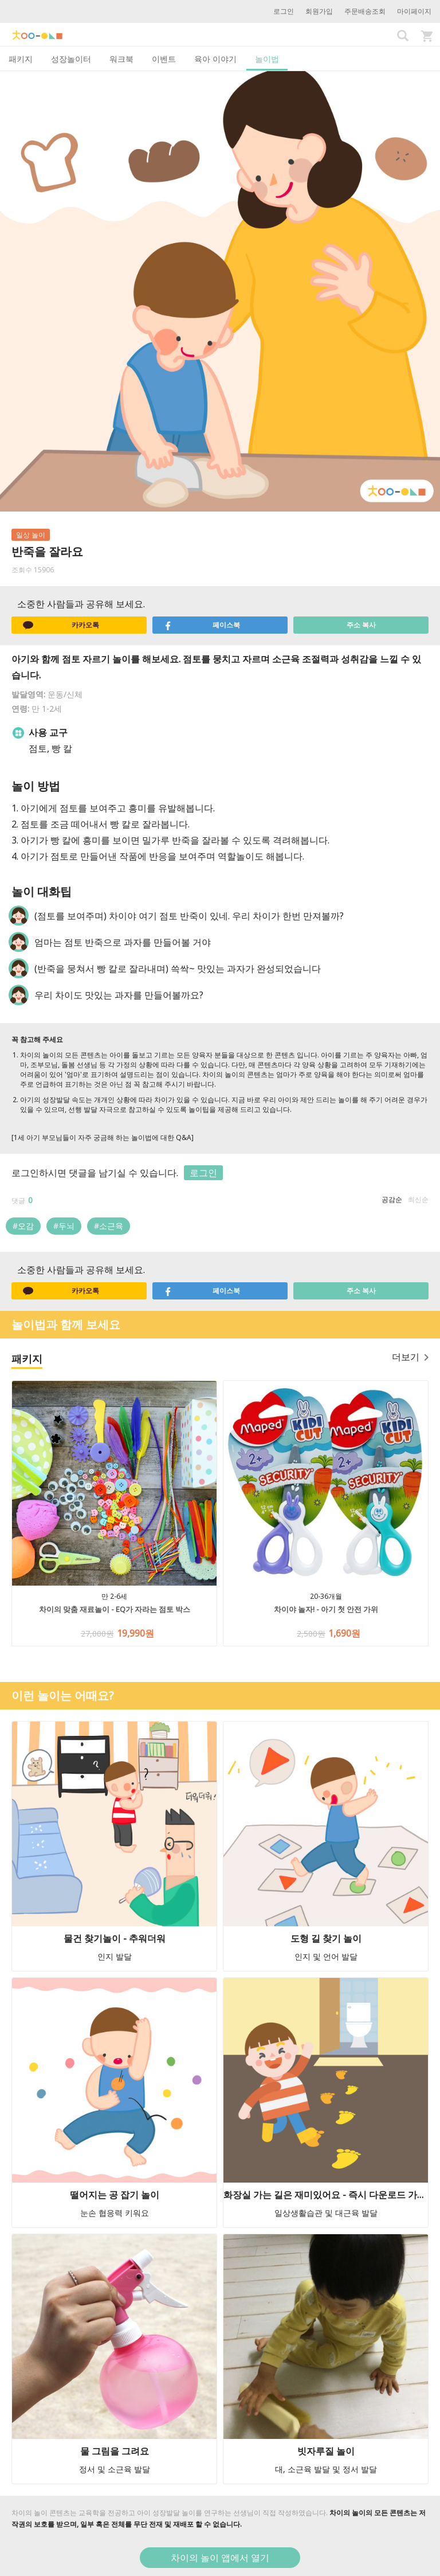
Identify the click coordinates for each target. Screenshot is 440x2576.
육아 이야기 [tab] (215, 58)
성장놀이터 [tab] (71, 58)
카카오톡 (61, 625)
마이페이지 (414, 11)
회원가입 (319, 11)
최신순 (418, 1199)
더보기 (410, 1357)
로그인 (283, 11)
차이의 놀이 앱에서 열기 (220, 2557)
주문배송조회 (365, 11)
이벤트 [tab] (164, 58)
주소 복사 (361, 625)
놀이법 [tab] (267, 58)
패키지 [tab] (21, 58)
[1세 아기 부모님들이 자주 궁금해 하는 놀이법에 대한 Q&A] (102, 1137)
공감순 (392, 1199)
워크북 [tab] (121, 58)
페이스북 (202, 625)
